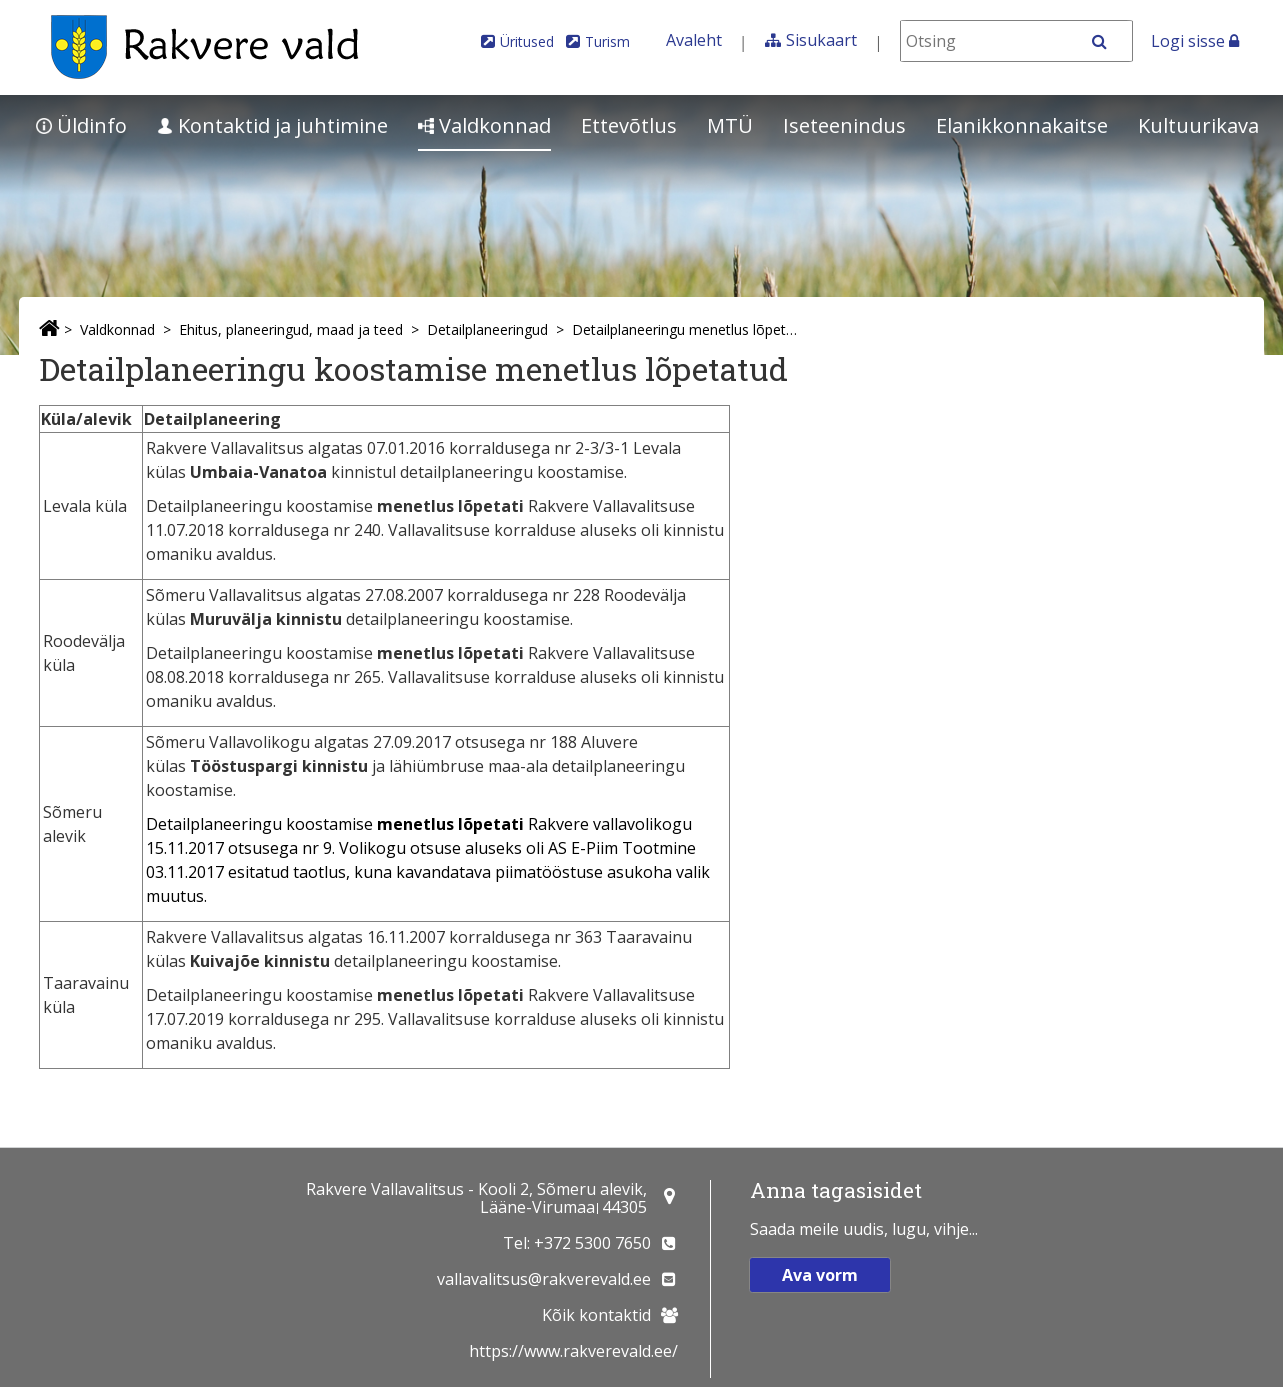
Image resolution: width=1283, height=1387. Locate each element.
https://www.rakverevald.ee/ (573, 1351)
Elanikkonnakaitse (1022, 125)
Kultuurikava (1198, 125)
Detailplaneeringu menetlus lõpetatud (688, 329)
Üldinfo (81, 125)
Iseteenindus (844, 125)
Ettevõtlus (629, 125)
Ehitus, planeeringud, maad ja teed (291, 329)
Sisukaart (821, 40)
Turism (607, 41)
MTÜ (730, 125)
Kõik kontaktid (596, 1315)
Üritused (527, 41)
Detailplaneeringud (487, 329)
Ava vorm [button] (820, 1275)
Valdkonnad (484, 125)
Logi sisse (1195, 41)
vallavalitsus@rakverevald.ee (544, 1279)
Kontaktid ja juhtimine (272, 125)
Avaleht (694, 40)
